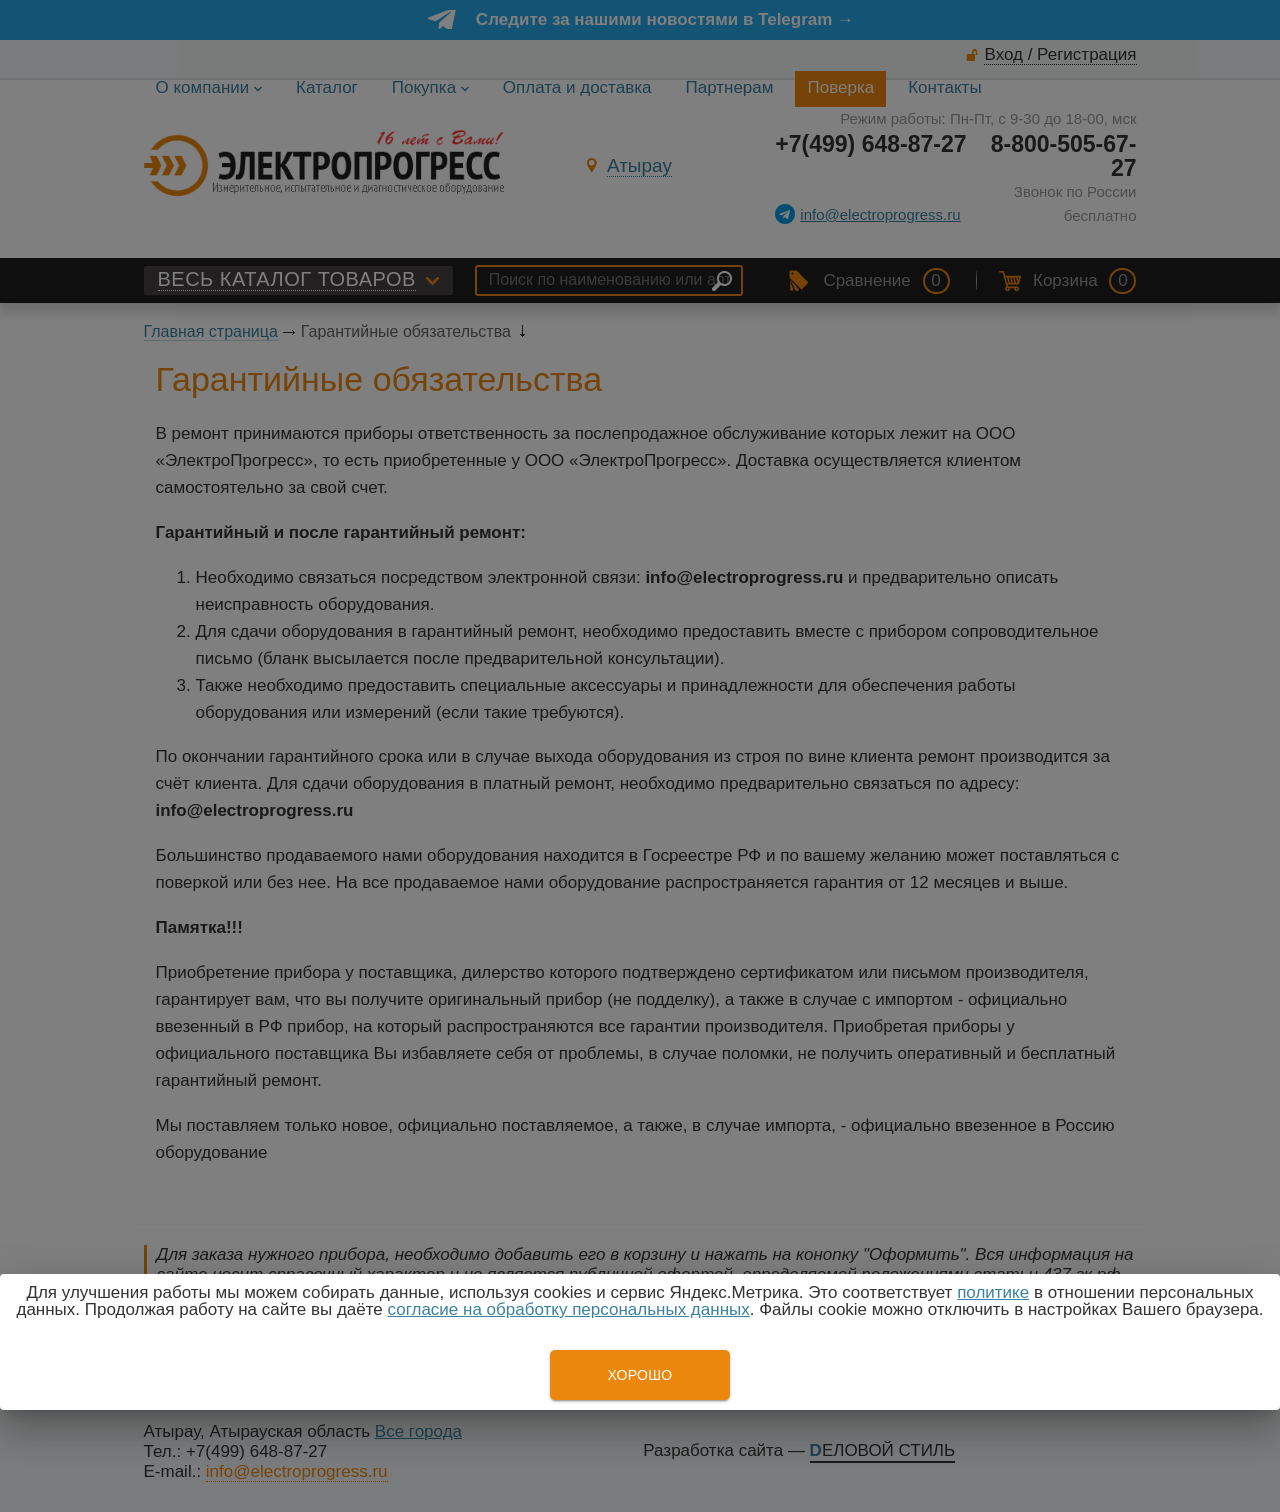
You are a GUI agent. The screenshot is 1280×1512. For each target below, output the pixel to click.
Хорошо (639, 1375)
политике (993, 1292)
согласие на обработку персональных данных (569, 1309)
